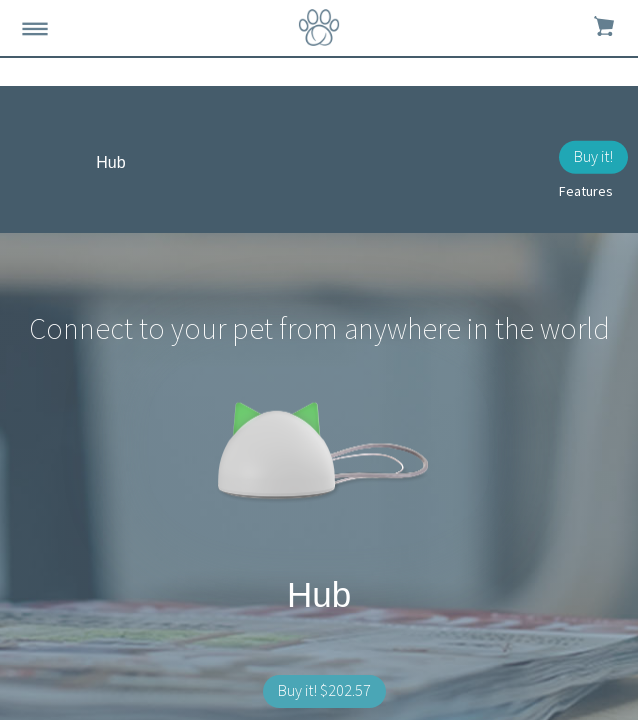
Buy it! (593, 156)
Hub (110, 162)
